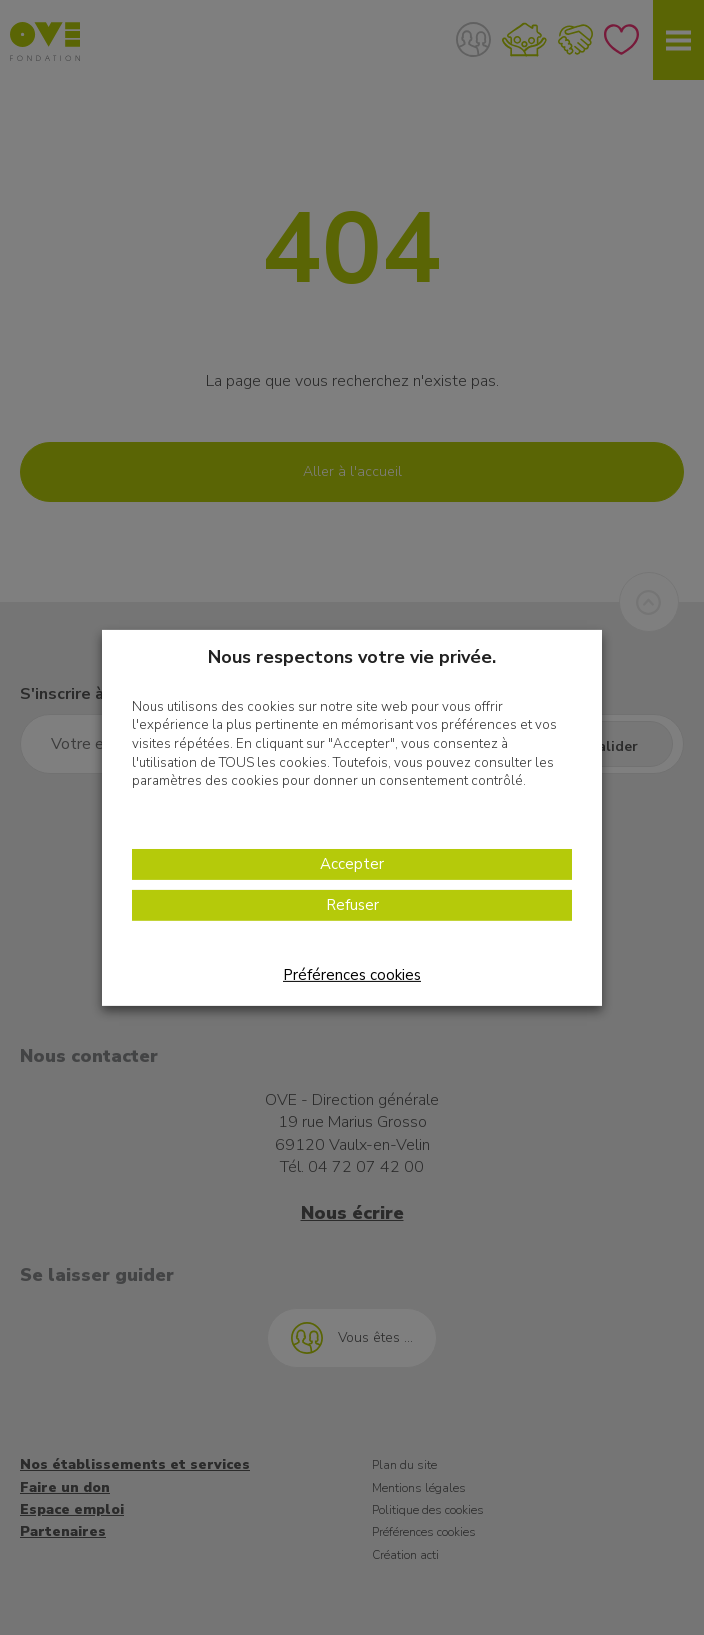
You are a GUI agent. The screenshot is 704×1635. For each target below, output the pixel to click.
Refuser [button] (352, 905)
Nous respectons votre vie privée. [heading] (352, 656)
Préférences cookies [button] (352, 975)
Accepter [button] (352, 864)
